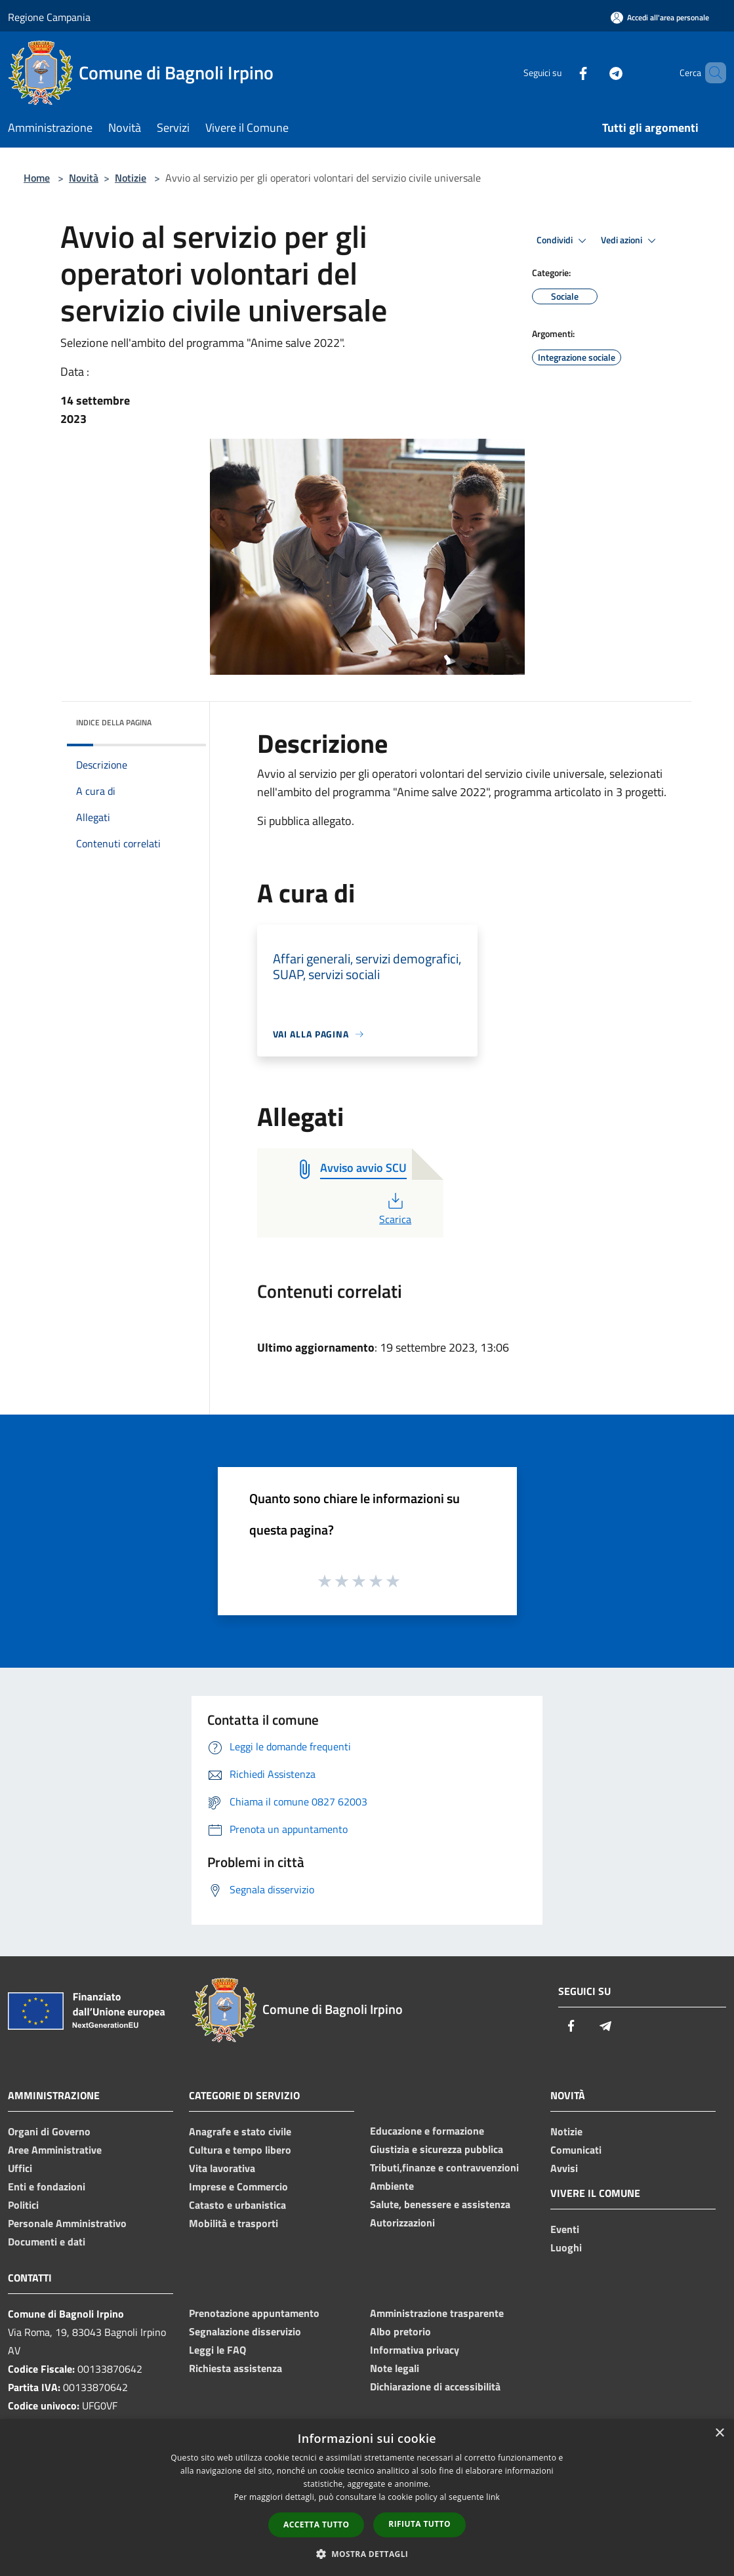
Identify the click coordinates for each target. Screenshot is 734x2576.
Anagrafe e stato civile (240, 2131)
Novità (83, 178)
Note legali (394, 2368)
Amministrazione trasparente (437, 2313)
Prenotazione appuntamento (254, 2313)
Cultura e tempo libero (240, 2150)
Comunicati (575, 2150)
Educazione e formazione (427, 2131)
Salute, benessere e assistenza (440, 2204)
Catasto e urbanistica (237, 2205)
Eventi (564, 2229)
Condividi (563, 241)
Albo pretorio (400, 2331)
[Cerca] (710, 73)
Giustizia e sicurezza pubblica (436, 2149)
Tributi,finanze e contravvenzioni (444, 2167)
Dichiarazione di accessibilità (435, 2386)
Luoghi (566, 2247)
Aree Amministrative (55, 2150)
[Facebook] (561, 72)
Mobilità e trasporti (233, 2223)
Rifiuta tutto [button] (419, 2523)
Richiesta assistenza (235, 2368)
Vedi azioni (630, 241)
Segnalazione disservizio (245, 2331)
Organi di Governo (49, 2131)
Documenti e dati (46, 2241)
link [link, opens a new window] (493, 2497)
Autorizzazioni (402, 2222)
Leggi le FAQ (217, 2350)
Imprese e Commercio (238, 2186)
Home (37, 178)
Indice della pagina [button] (114, 722)
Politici (23, 2205)
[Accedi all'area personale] (660, 17)
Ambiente (392, 2186)
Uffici (20, 2168)
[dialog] (367, 2497)
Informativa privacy (414, 2350)
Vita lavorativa (222, 2168)
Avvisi (564, 2168)
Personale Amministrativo (67, 2223)
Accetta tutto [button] (316, 2524)
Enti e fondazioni (46, 2186)
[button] (367, 2553)
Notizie (130, 178)
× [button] (719, 2433)
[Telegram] (594, 72)
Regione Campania (49, 17)
